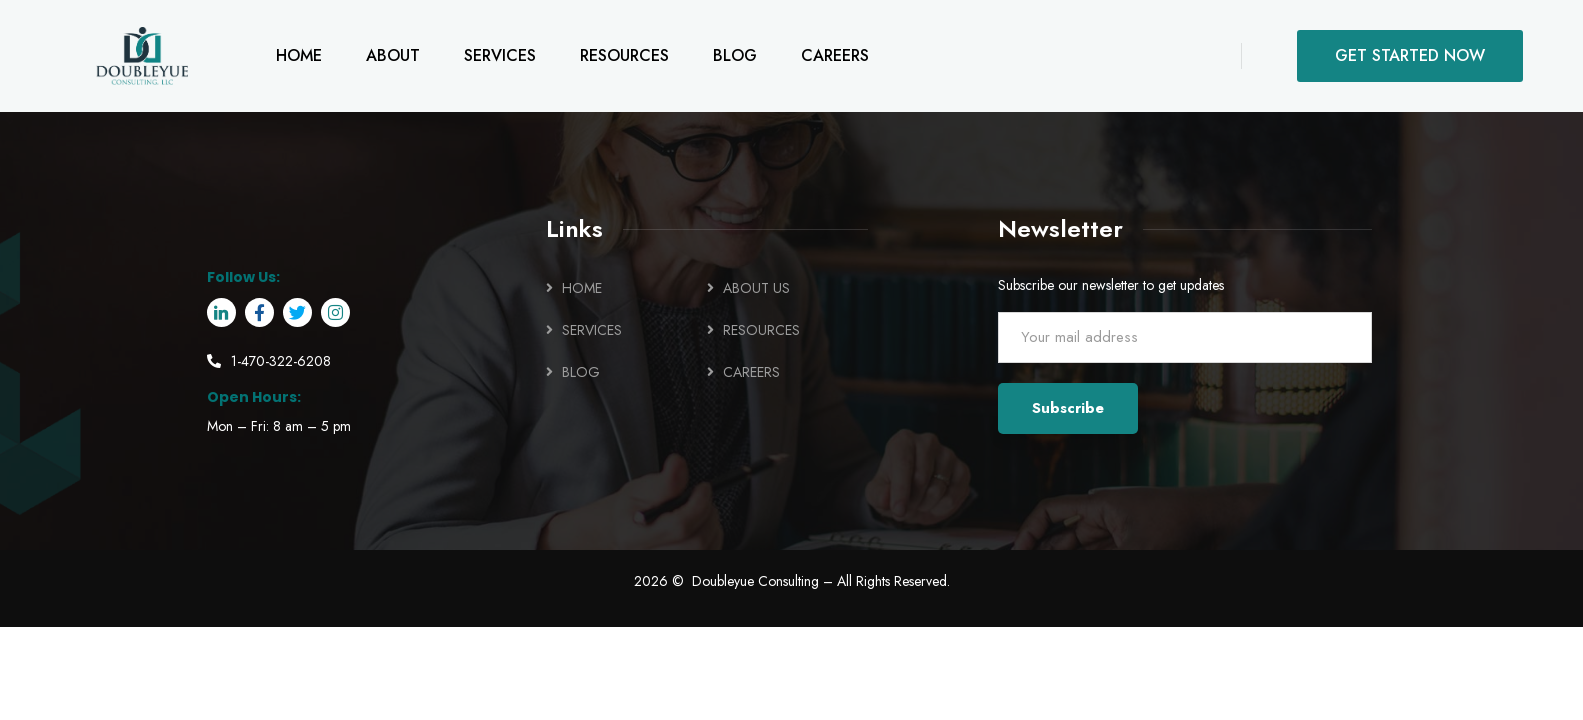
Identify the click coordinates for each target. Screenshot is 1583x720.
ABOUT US (756, 288)
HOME (582, 288)
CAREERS (751, 372)
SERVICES (592, 330)
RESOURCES (761, 330)
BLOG (581, 372)
